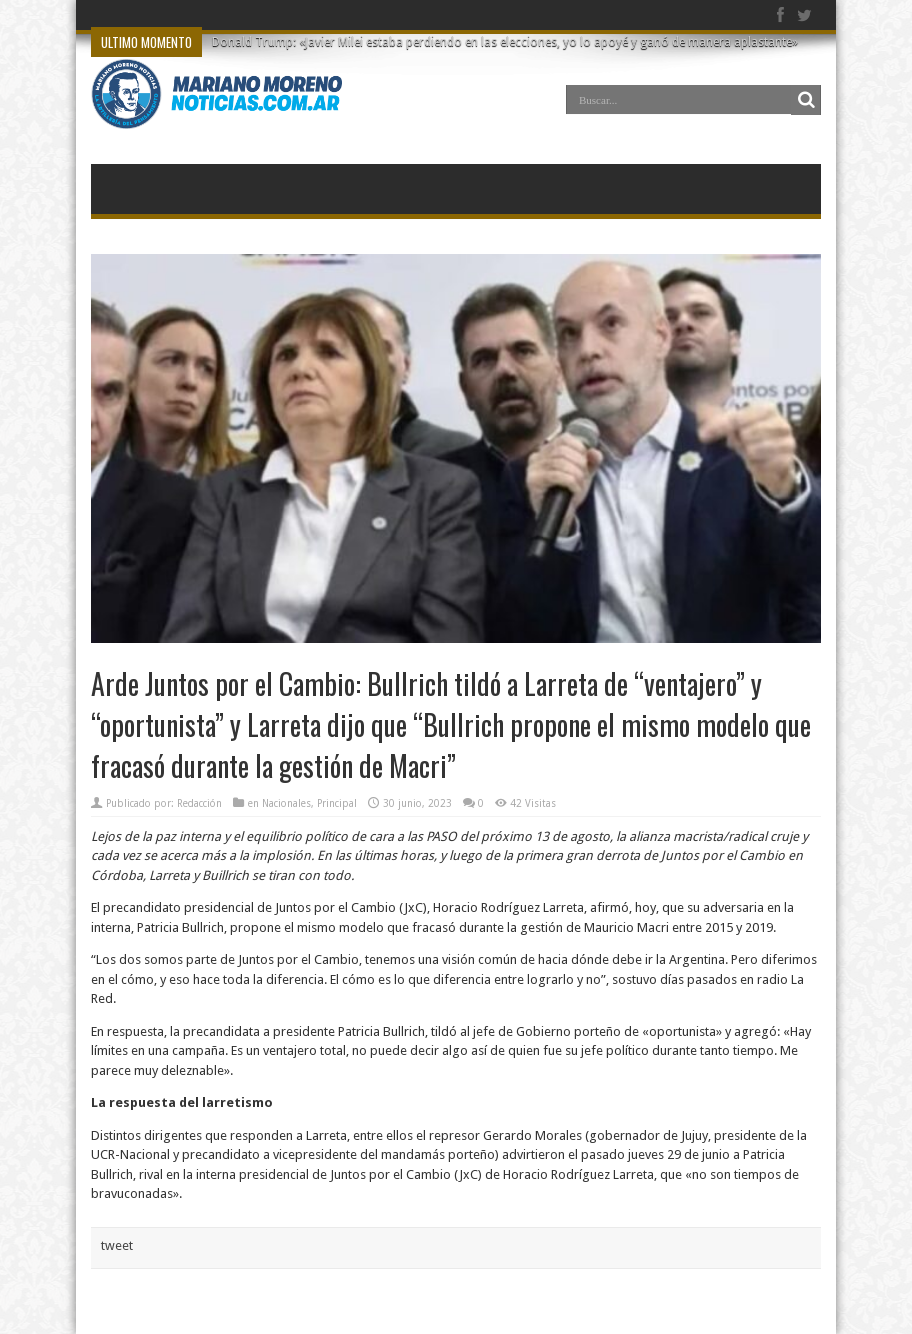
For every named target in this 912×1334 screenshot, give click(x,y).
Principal (337, 803)
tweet (117, 1245)
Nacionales (286, 803)
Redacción (199, 803)
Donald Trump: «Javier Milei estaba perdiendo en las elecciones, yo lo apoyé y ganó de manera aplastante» (505, 42)
